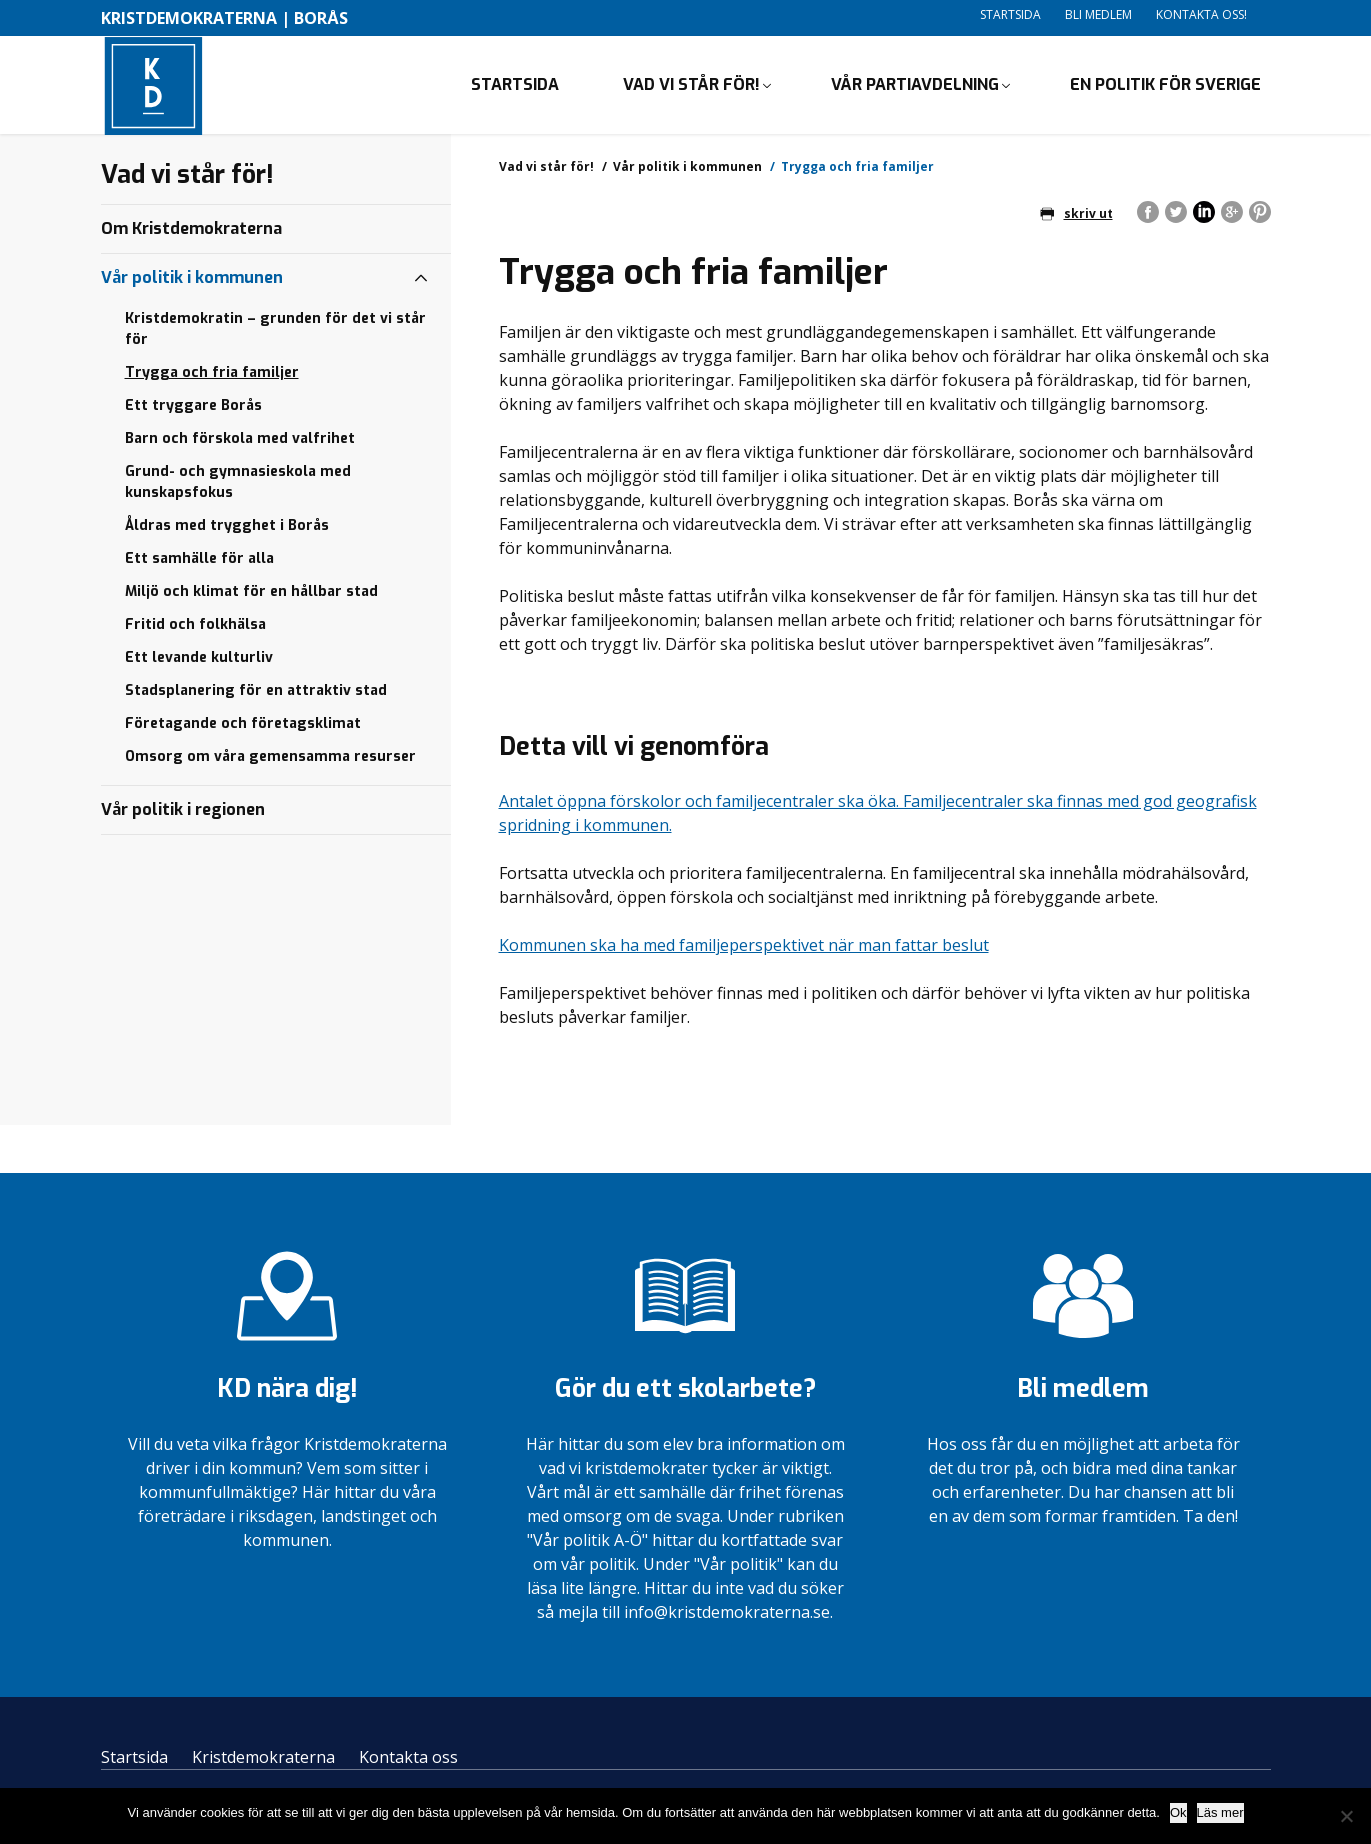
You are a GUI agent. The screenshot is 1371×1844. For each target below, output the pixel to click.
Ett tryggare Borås (193, 407)
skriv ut (1076, 215)
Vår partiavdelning (915, 85)
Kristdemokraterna (263, 1759)
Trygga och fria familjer (212, 374)
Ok (1178, 1812)
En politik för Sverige (1165, 85)
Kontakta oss (408, 1759)
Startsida (1010, 14)
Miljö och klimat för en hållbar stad (251, 593)
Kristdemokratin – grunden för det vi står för (275, 331)
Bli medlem (1098, 14)
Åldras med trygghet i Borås (227, 527)
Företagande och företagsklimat (243, 725)
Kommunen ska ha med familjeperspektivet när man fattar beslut (744, 948)
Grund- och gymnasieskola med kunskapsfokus (238, 484)
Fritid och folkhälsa (195, 626)
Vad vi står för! (691, 85)
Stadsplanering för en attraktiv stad (256, 692)
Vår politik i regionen (183, 811)
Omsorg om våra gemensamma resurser (270, 758)
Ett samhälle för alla (199, 560)
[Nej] (1346, 1816)
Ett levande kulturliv (199, 659)
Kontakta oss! (1201, 14)
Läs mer (1220, 1812)
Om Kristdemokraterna (191, 230)
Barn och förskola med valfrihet (240, 440)
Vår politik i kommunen (687, 168)
